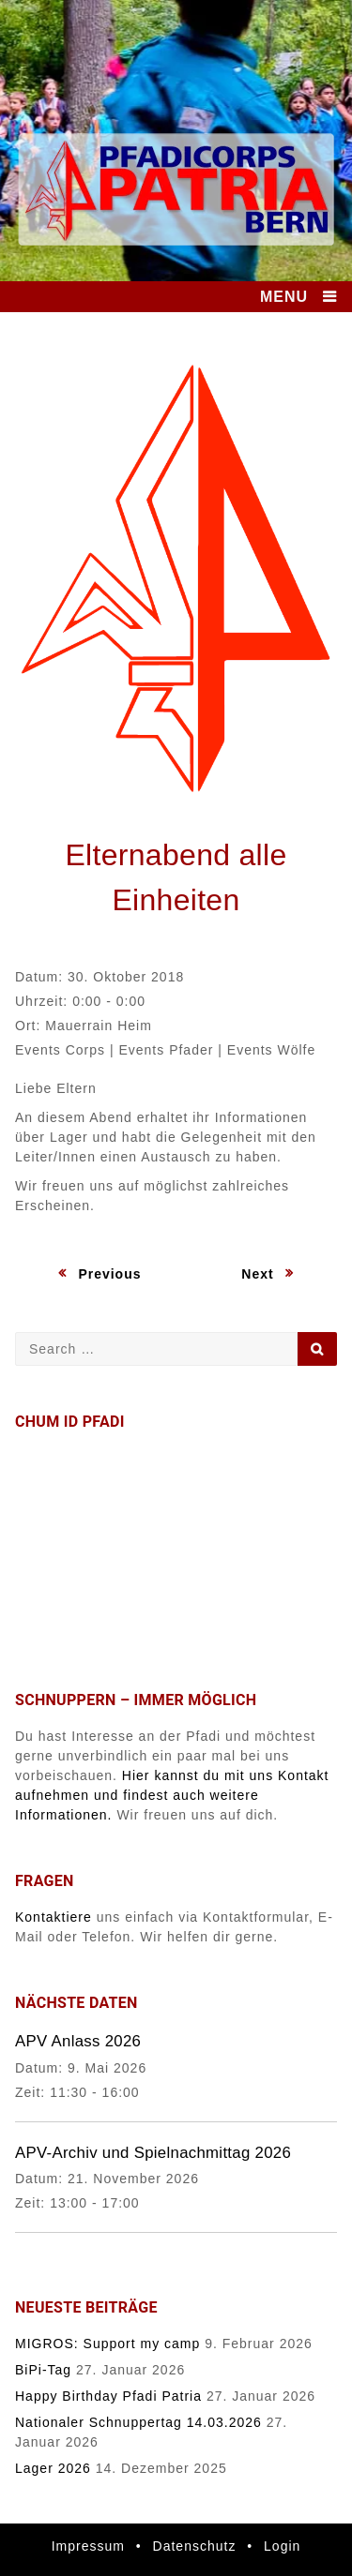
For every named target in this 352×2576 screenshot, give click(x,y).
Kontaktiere (53, 1917)
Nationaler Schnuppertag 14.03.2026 (138, 2422)
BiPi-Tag (43, 2369)
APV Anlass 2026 (78, 2041)
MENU (284, 297)
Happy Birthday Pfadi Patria (108, 2396)
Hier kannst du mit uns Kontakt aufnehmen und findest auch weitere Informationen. (172, 1795)
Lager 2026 (53, 2468)
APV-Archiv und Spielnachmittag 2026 (153, 2153)
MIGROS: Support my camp (107, 2343)
